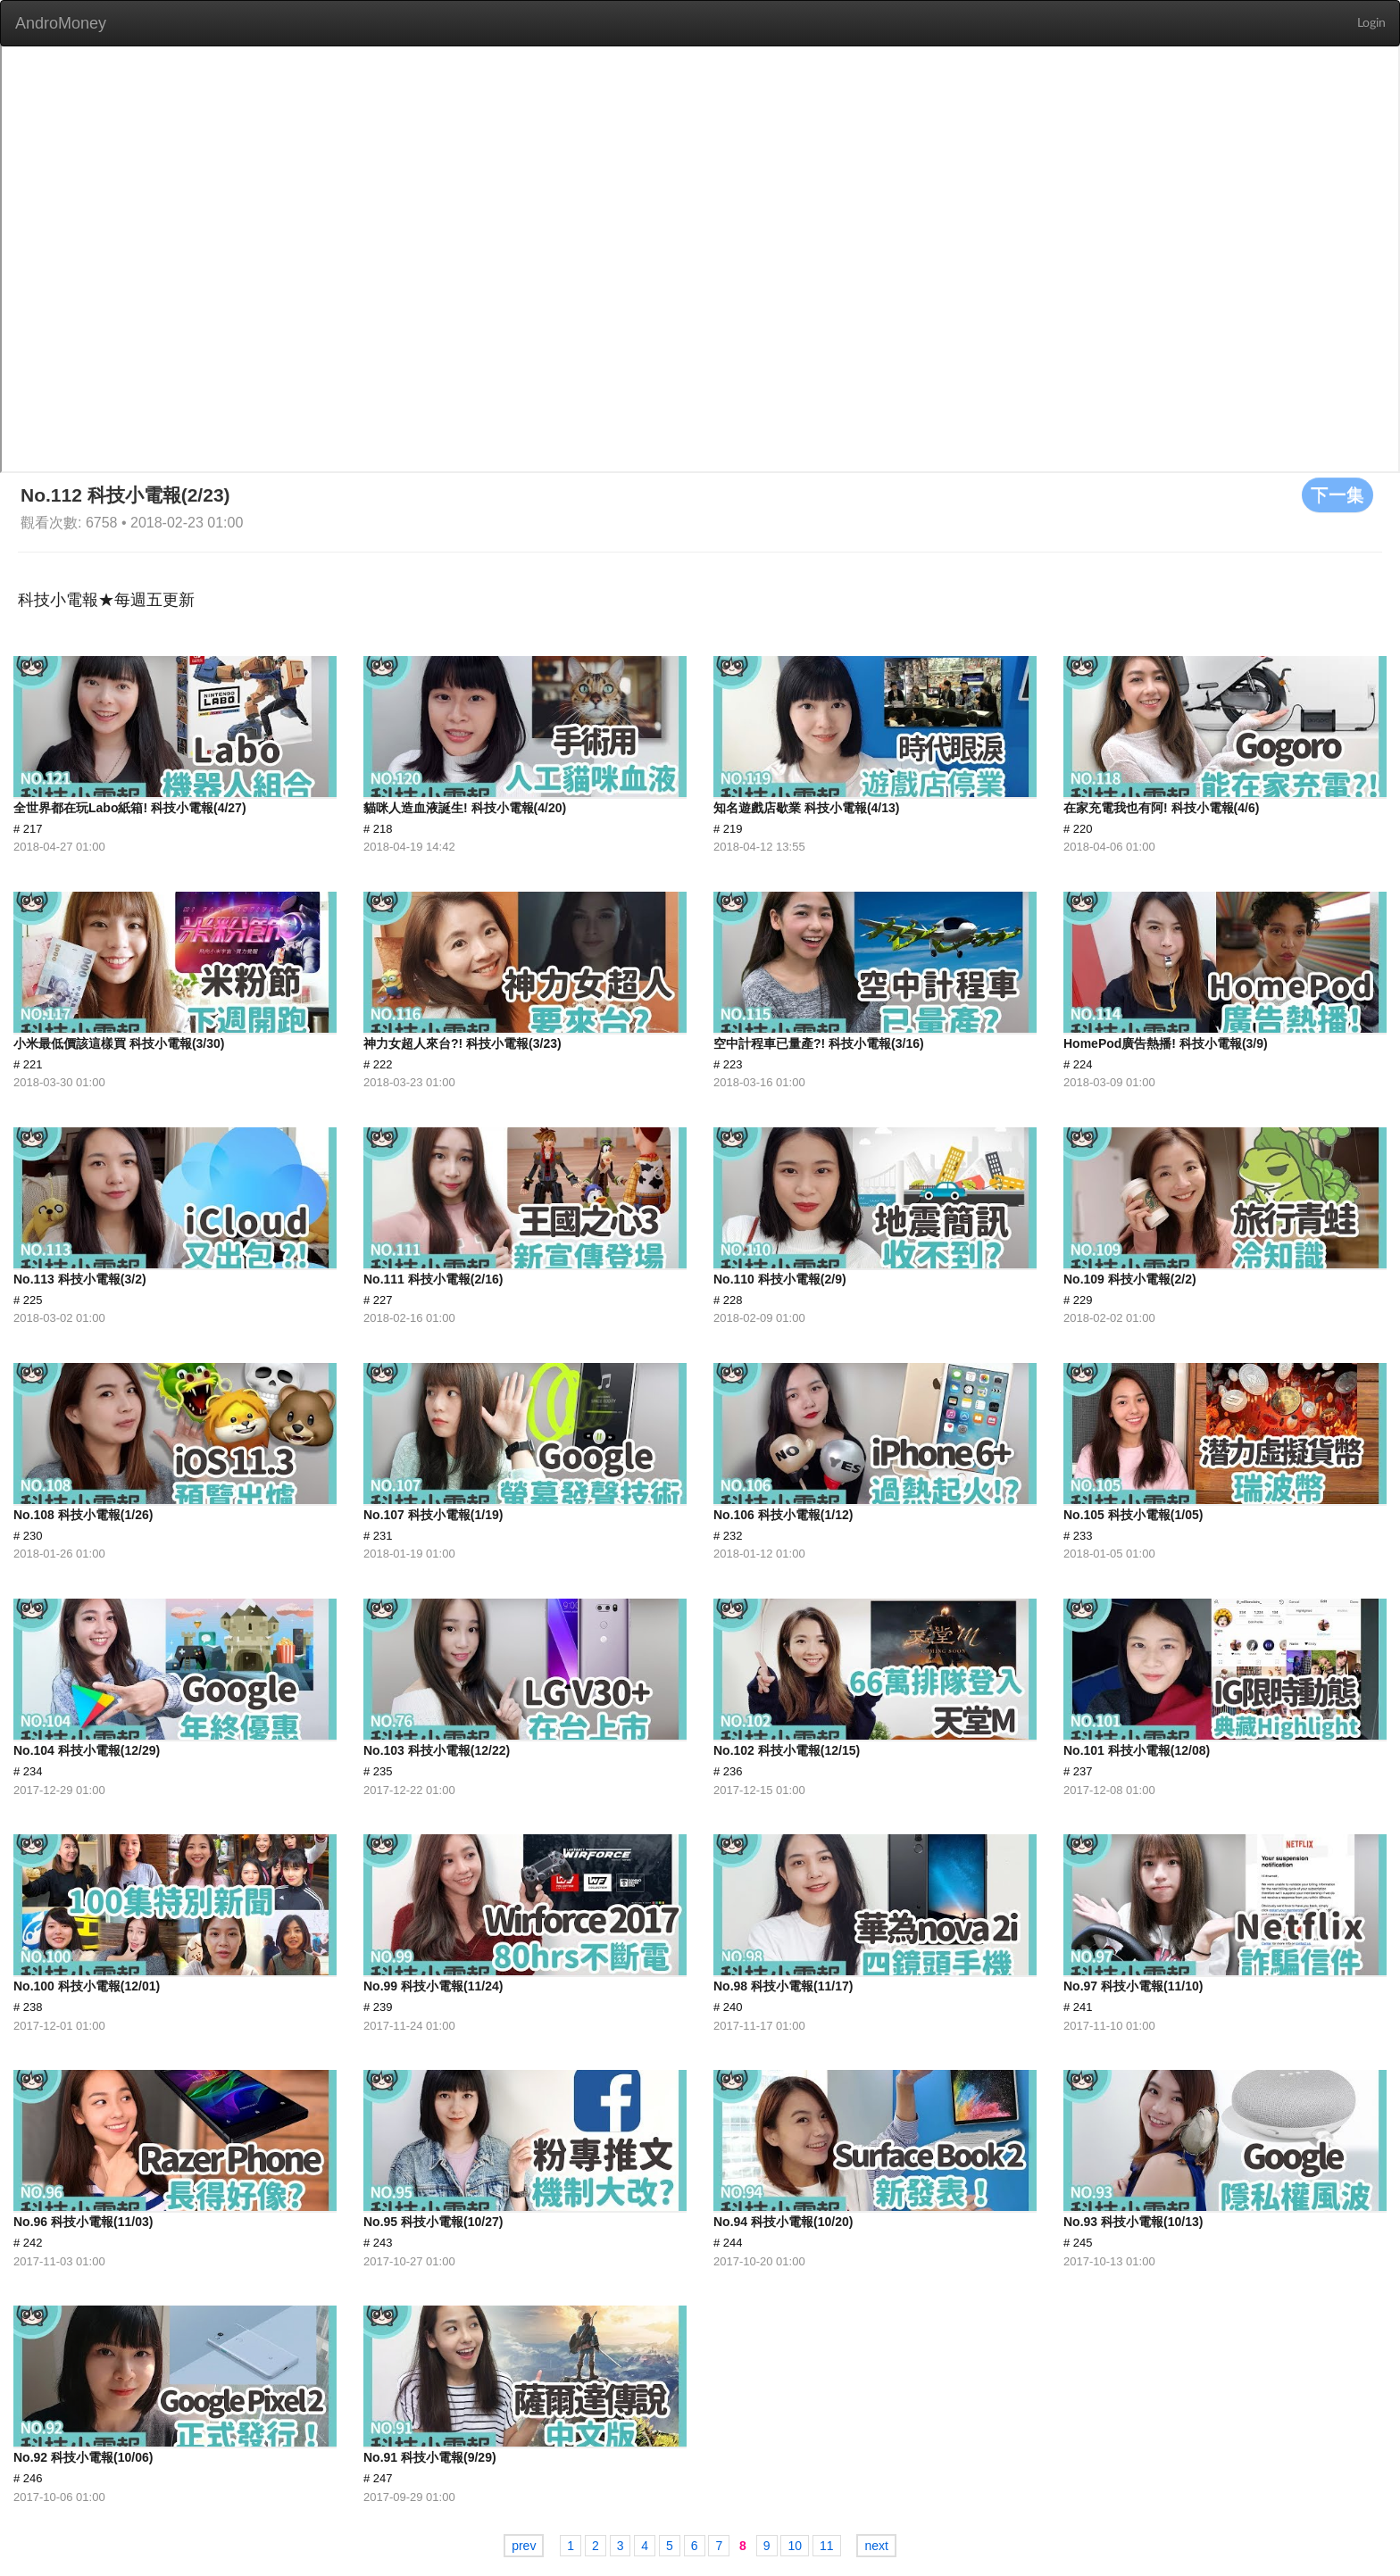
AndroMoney (60, 23)
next (876, 2546)
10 (795, 2546)
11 (827, 2546)
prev (524, 2546)
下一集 (1337, 494)
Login (1371, 23)
